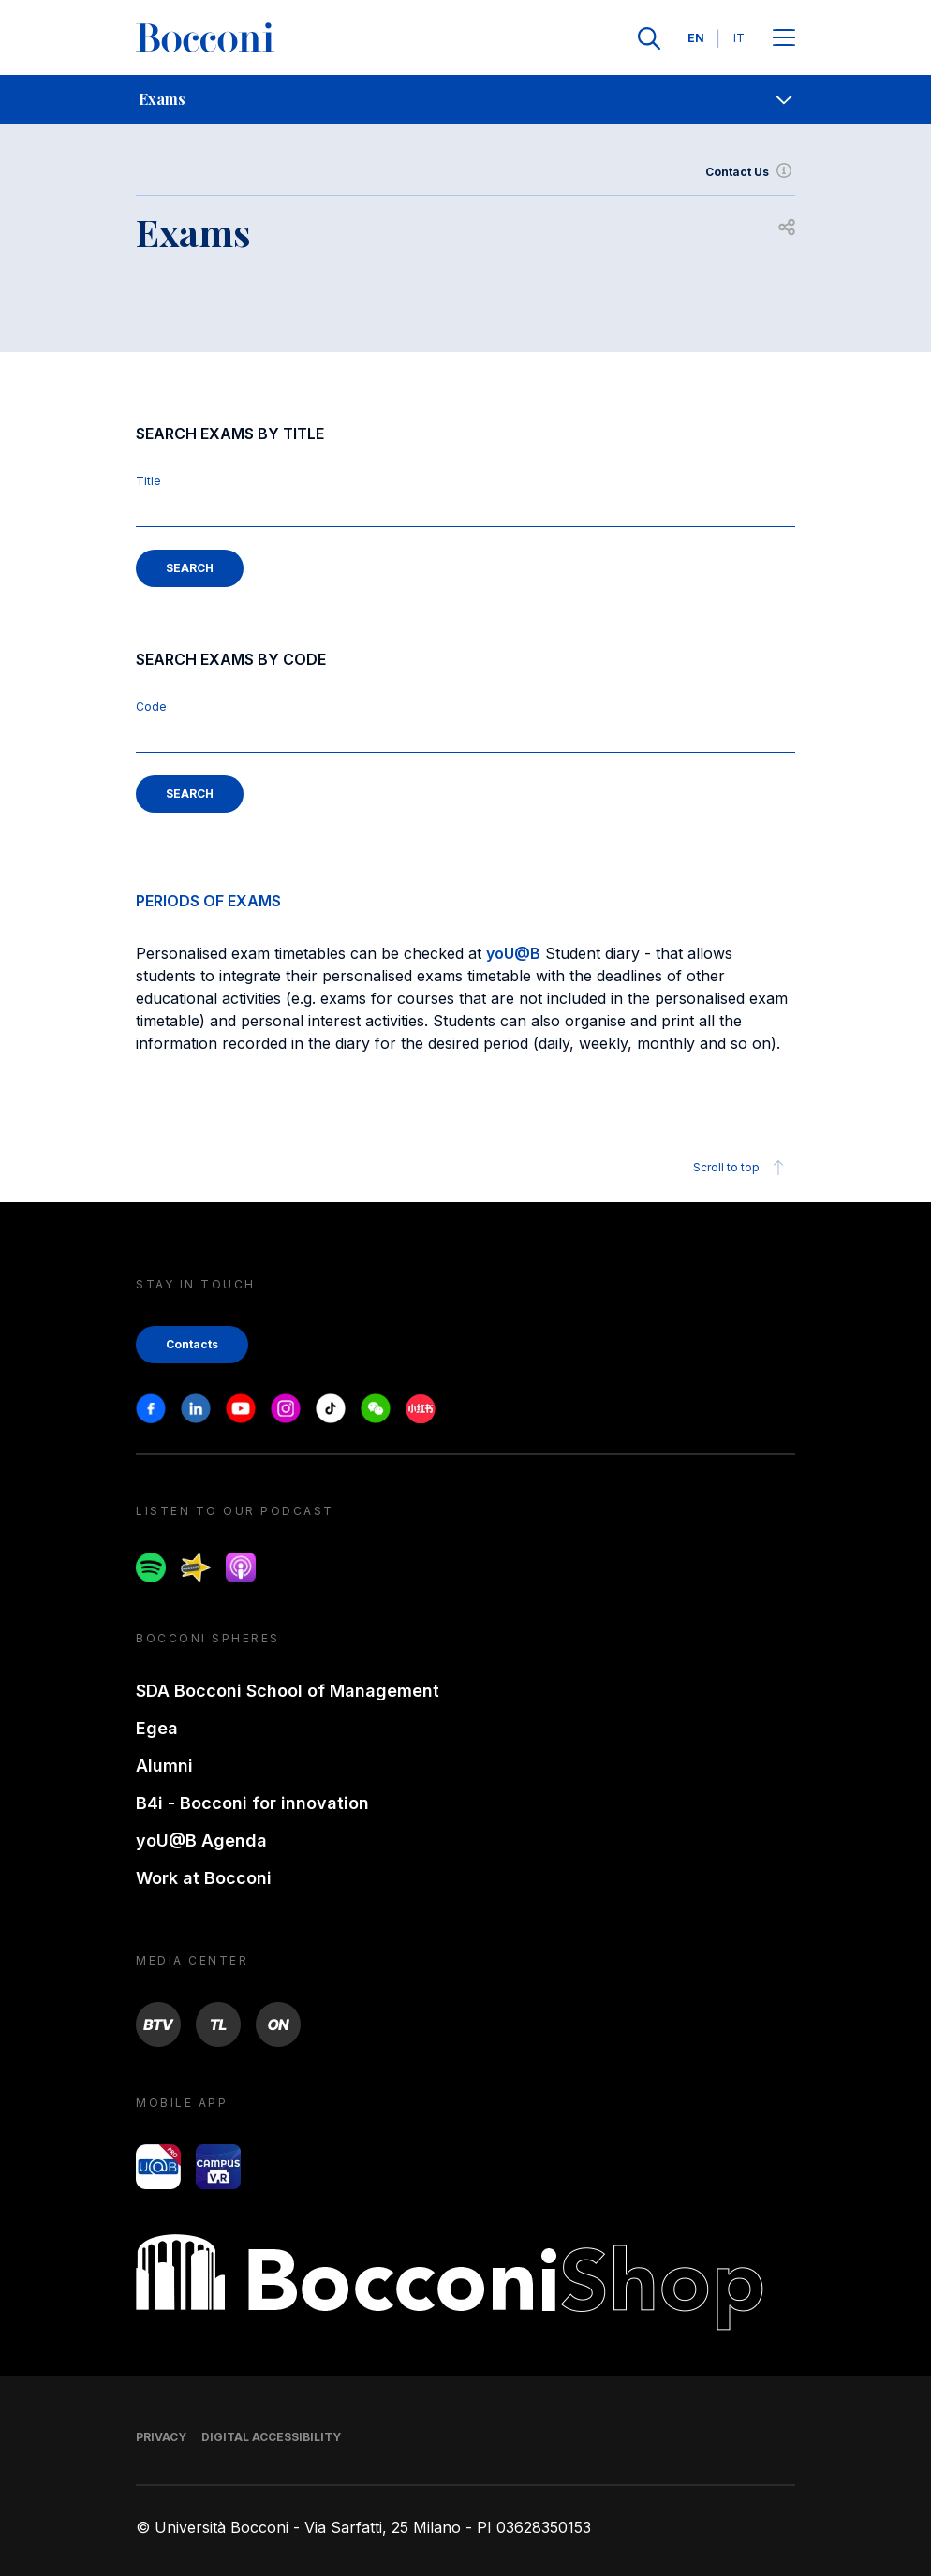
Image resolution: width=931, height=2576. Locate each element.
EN (695, 38)
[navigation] (465, 99)
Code (151, 706)
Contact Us (750, 172)
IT (739, 38)
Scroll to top (741, 1167)
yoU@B (513, 953)
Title (148, 481)
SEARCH (190, 568)
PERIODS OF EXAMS (208, 900)
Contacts (192, 1344)
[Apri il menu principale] (784, 38)
